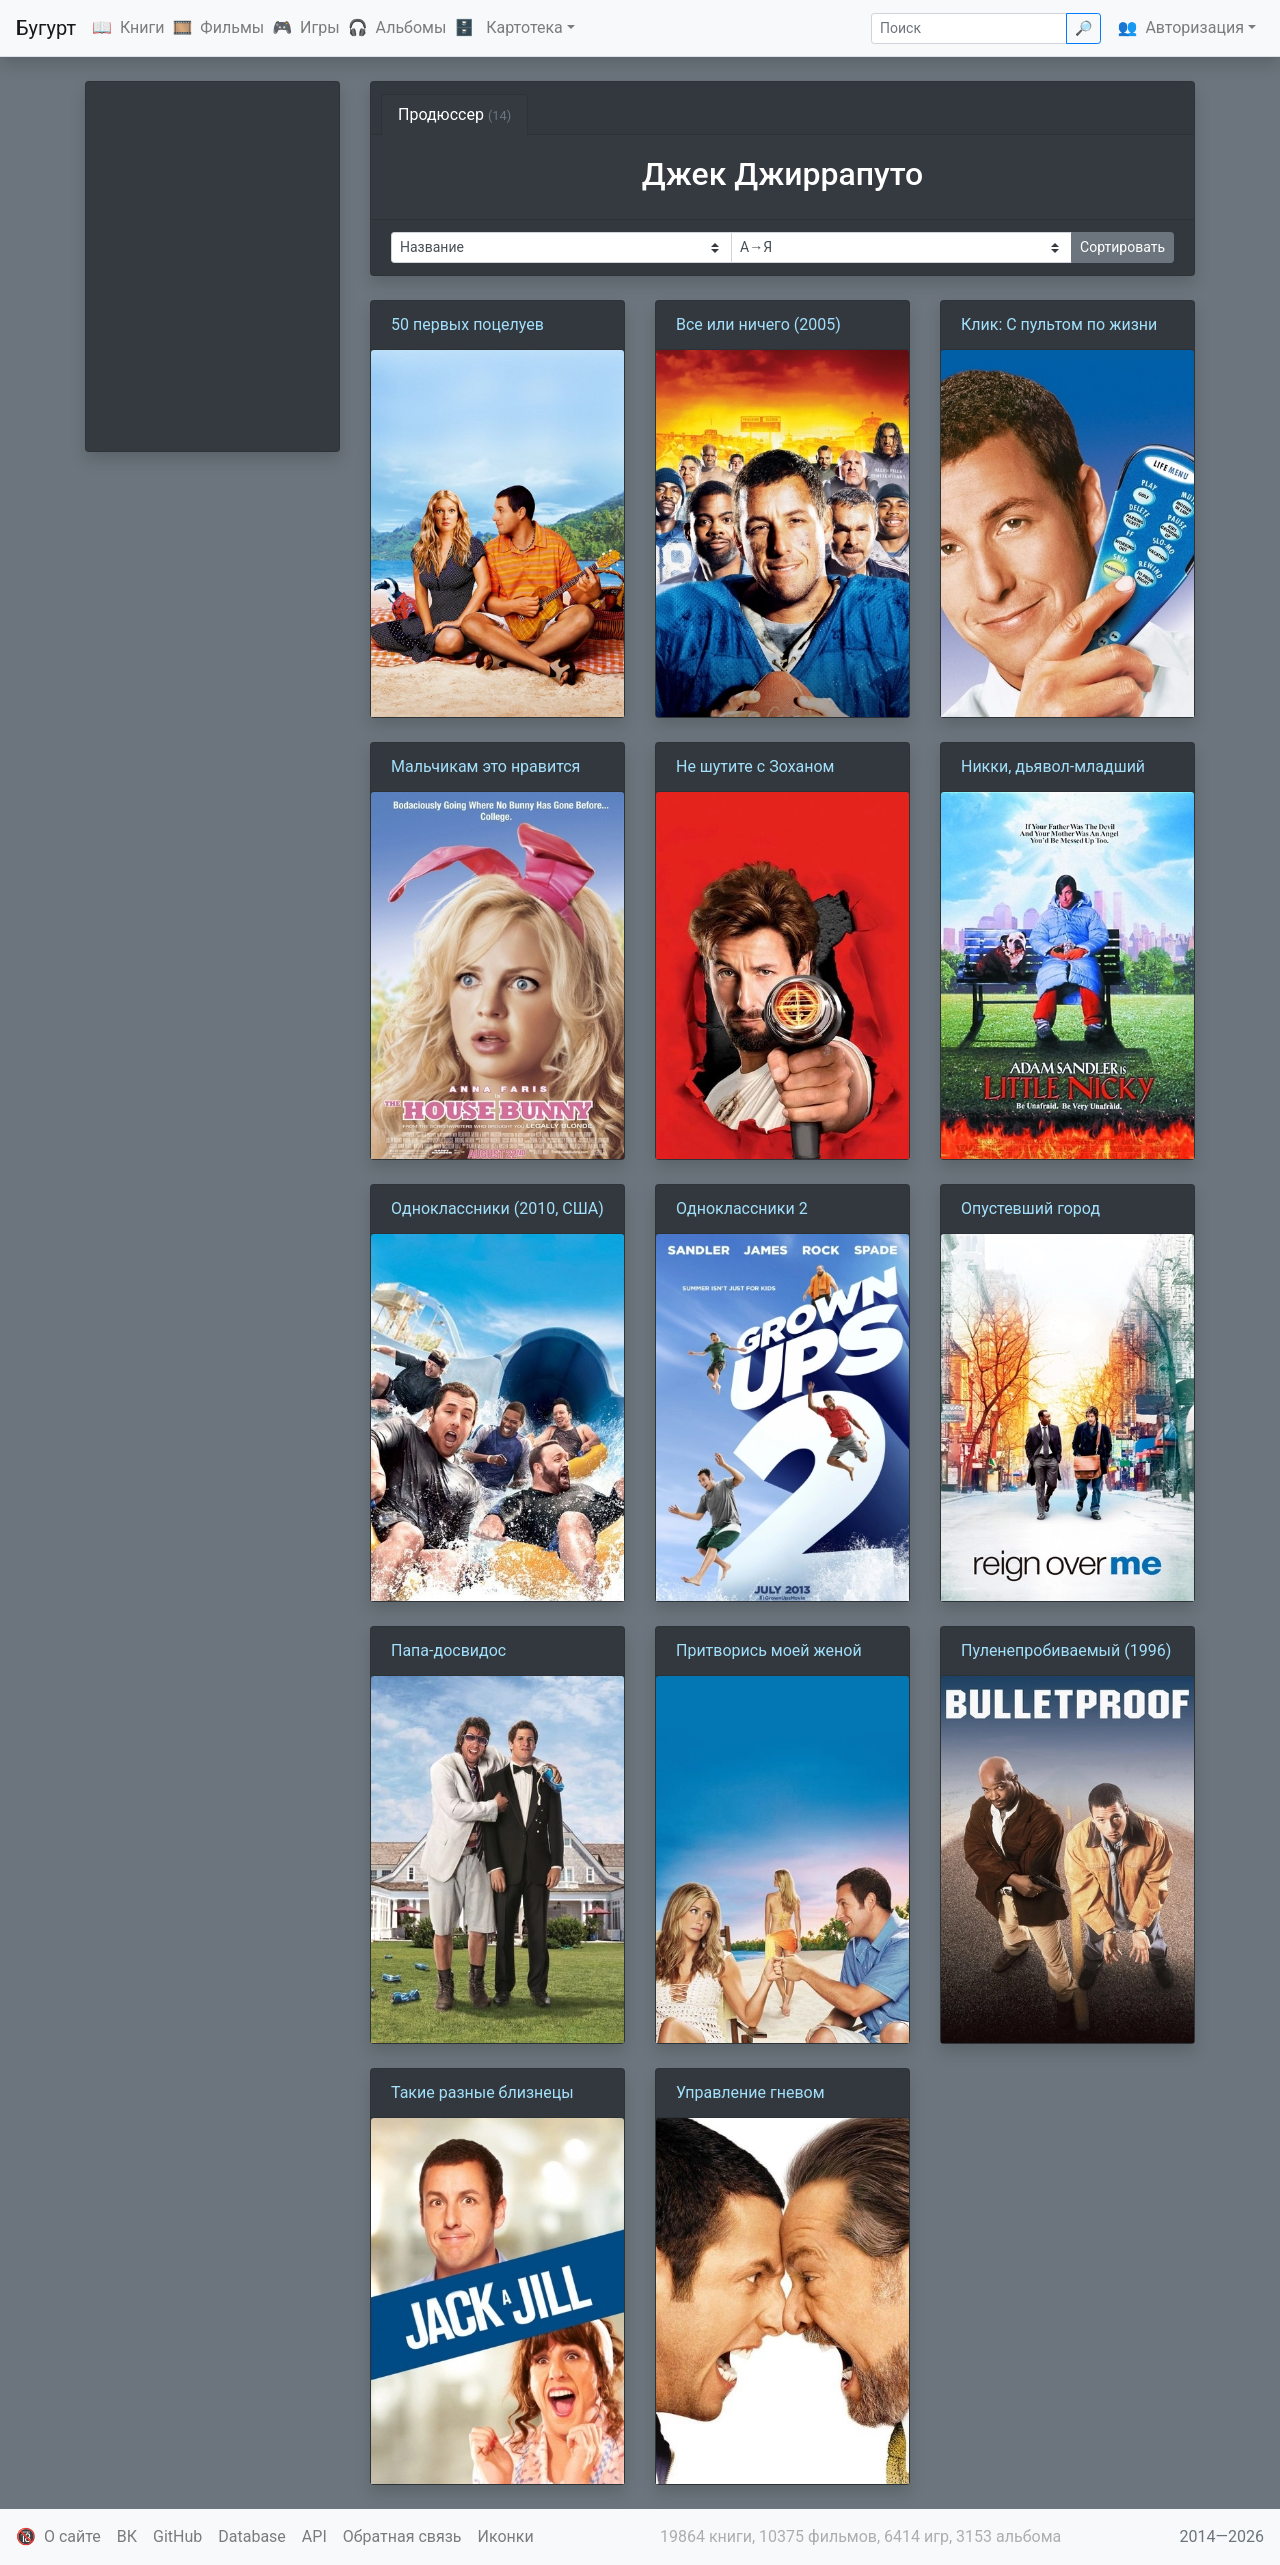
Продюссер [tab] (454, 114)
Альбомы (411, 27)
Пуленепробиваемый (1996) (1066, 1650)
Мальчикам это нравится (485, 766)
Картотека (524, 27)
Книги (142, 27)
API (314, 2536)
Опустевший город (1030, 1208)
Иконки (506, 2536)
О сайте (72, 2536)
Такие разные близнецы (482, 2092)
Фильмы (232, 27)
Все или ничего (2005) (758, 324)
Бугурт (46, 28)
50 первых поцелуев (467, 324)
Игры (320, 27)
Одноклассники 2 (742, 1208)
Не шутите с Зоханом (755, 766)
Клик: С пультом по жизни (1059, 324)
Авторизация (1194, 27)
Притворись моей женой (769, 1650)
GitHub (177, 2536)
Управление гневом (750, 2092)
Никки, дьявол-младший (1053, 766)
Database (252, 2536)
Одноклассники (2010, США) (497, 1208)
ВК (127, 2536)
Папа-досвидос (448, 1650)
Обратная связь (402, 2536)
